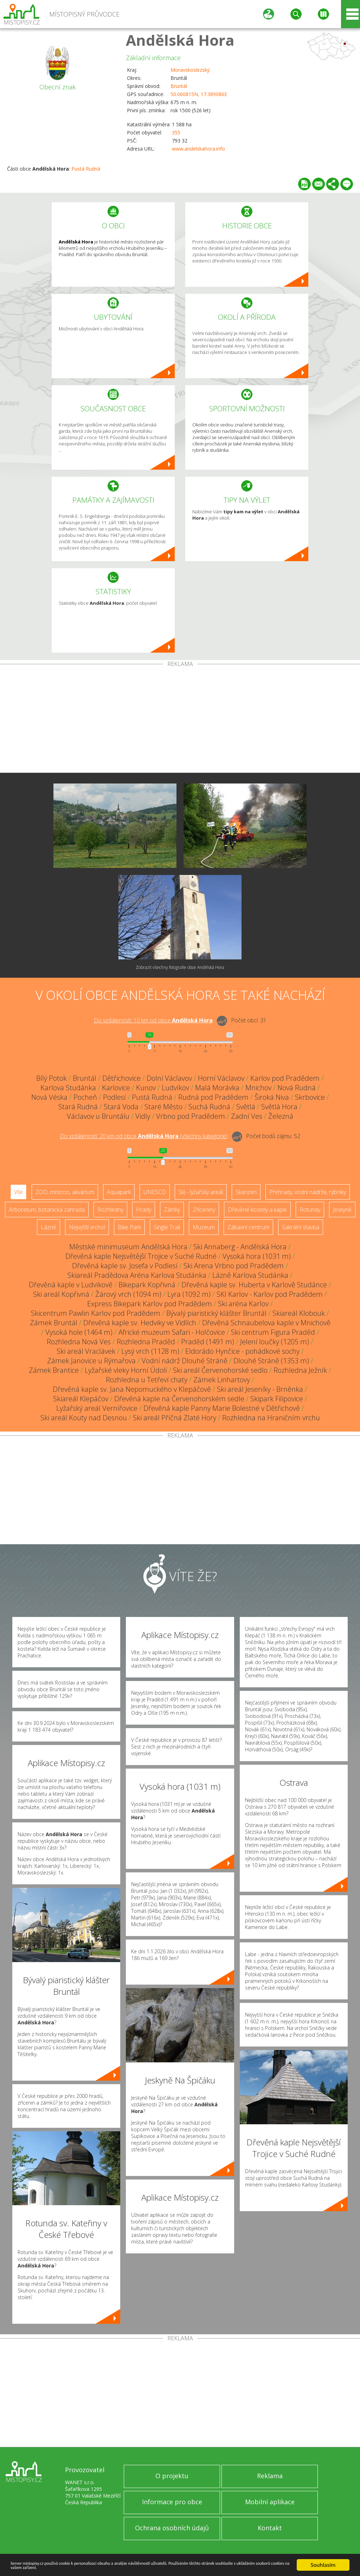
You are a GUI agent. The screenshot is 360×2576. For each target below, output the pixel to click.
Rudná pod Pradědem (213, 1097)
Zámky (172, 1209)
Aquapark (119, 1192)
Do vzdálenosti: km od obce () (144, 1136)
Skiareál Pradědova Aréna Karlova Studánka (137, 1275)
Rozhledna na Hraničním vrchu (271, 1417)
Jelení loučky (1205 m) (274, 1341)
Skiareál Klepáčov (80, 1398)
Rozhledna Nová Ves (79, 1341)
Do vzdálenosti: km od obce (153, 1020)
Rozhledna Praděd (146, 1341)
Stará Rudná (78, 1106)
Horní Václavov (221, 1078)
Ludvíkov (175, 1087)
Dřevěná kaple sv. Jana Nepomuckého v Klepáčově (132, 1389)
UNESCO (154, 1192)
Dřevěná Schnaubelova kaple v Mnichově (266, 1322)
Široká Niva (272, 1097)
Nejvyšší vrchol (87, 1227)
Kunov (146, 1087)
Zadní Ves (246, 1116)
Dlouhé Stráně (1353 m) (271, 1360)
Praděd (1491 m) (207, 1341)
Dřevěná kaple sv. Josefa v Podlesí (125, 1265)
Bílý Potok (51, 1078)
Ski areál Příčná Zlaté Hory (174, 1417)
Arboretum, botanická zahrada (47, 1209)
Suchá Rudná (209, 1106)
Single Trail (167, 1227)
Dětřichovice (121, 1078)
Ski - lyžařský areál (201, 1192)
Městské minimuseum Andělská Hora (128, 1246)
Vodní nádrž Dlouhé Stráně (184, 1360)
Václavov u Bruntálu (98, 1116)
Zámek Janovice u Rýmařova (91, 1360)
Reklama (270, 2476)
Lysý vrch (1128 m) (150, 1351)
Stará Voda (121, 1106)
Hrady (143, 1209)
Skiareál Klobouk (298, 1313)
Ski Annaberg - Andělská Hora (240, 1246)
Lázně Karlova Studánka (250, 1275)
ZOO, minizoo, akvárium (65, 1192)
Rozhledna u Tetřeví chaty (146, 1379)
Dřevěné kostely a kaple (257, 1209)
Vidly (142, 1116)
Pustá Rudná (85, 168)
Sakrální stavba (300, 1227)
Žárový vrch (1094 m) (128, 1294)
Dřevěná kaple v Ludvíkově (70, 1284)
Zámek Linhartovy (221, 1379)
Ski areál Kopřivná (61, 1294)
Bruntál (179, 86)
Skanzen (246, 1192)
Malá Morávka (217, 1087)
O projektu (171, 2476)
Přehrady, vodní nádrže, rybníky (307, 1192)
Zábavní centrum (248, 1227)
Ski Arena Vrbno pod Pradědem (234, 1265)
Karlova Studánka (68, 1087)
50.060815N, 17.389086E (199, 94)
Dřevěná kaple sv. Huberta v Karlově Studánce (254, 1284)
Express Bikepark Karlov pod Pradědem (149, 1303)
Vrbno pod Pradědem (190, 1116)
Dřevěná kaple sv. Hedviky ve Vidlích (139, 1322)
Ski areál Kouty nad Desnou (83, 1417)
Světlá (245, 1106)
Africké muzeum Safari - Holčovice (171, 1332)
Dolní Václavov (169, 1078)
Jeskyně (342, 1209)
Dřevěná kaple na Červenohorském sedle (179, 1398)
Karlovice (116, 1087)
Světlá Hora (279, 1106)
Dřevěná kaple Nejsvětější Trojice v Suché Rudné (141, 1256)
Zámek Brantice (54, 1370)
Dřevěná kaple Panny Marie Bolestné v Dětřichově (221, 1408)
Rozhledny (110, 1209)
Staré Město (163, 1106)
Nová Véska (49, 1097)
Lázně (48, 1227)
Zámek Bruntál (53, 1322)
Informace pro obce (172, 2502)
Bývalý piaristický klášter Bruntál (216, 1313)
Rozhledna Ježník (300, 1370)
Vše (18, 1192)
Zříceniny (204, 1209)
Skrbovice (310, 1097)
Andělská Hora (180, 40)
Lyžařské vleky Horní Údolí (126, 1370)
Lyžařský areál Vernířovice (96, 1408)
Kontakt (270, 2528)
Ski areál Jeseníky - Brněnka (260, 1389)
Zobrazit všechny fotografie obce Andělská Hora (180, 967)
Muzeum (204, 1227)
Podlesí (114, 1097)
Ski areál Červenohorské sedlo (220, 1370)
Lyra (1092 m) (189, 1294)
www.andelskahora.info (198, 148)
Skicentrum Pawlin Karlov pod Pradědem (95, 1313)
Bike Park (129, 1227)
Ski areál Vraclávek (86, 1351)
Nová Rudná (296, 1087)
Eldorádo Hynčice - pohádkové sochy (242, 1351)
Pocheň (85, 1097)
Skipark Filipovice (276, 1398)
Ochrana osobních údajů (172, 2528)
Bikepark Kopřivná (146, 1284)
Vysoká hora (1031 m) (257, 1256)
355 (176, 132)
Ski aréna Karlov (243, 1303)
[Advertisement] (180, 720)
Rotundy (310, 1209)
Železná (280, 1116)
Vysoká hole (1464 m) (78, 1332)
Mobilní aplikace (270, 2502)
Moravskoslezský (190, 69)
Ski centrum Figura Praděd (273, 1332)
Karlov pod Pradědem (285, 1078)
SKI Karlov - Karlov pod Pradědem (270, 1294)
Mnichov (258, 1087)
